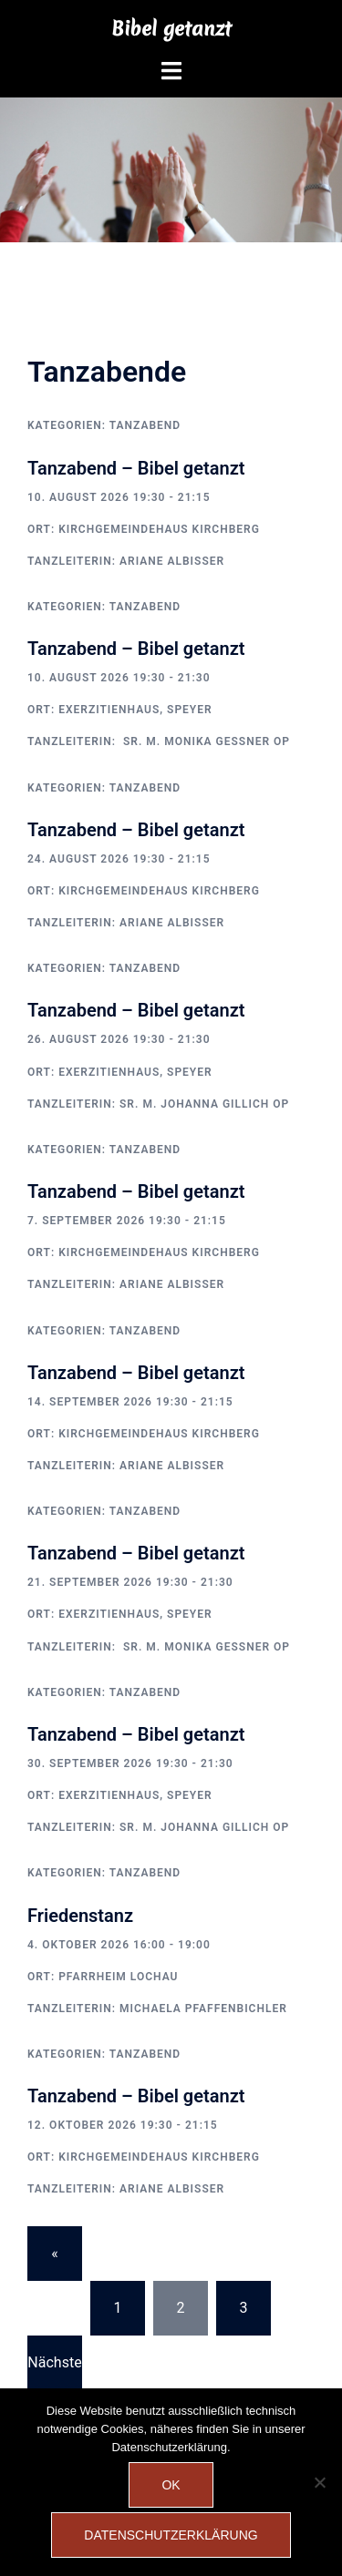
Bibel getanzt (171, 28)
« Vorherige (54, 2262)
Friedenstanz (80, 1916)
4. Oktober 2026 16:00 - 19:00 (119, 1944)
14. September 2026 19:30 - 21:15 (130, 1401)
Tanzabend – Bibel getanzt (135, 468)
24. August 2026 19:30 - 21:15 (119, 859)
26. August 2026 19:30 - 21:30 (119, 1039)
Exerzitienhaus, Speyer (135, 709)
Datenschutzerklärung (170, 2535)
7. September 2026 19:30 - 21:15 (126, 1220)
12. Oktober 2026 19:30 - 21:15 (122, 2125)
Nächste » (54, 2372)
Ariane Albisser (171, 561)
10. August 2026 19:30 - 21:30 (119, 677)
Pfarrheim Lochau (118, 1976)
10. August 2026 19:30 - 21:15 (119, 497)
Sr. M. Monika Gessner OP (204, 741)
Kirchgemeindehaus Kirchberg (159, 529)
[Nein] (319, 2482)
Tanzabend (145, 425)
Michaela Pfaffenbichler (203, 2008)
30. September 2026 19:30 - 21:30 (130, 1763)
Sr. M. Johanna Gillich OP (204, 1104)
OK (170, 2485)
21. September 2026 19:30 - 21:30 (130, 1582)
